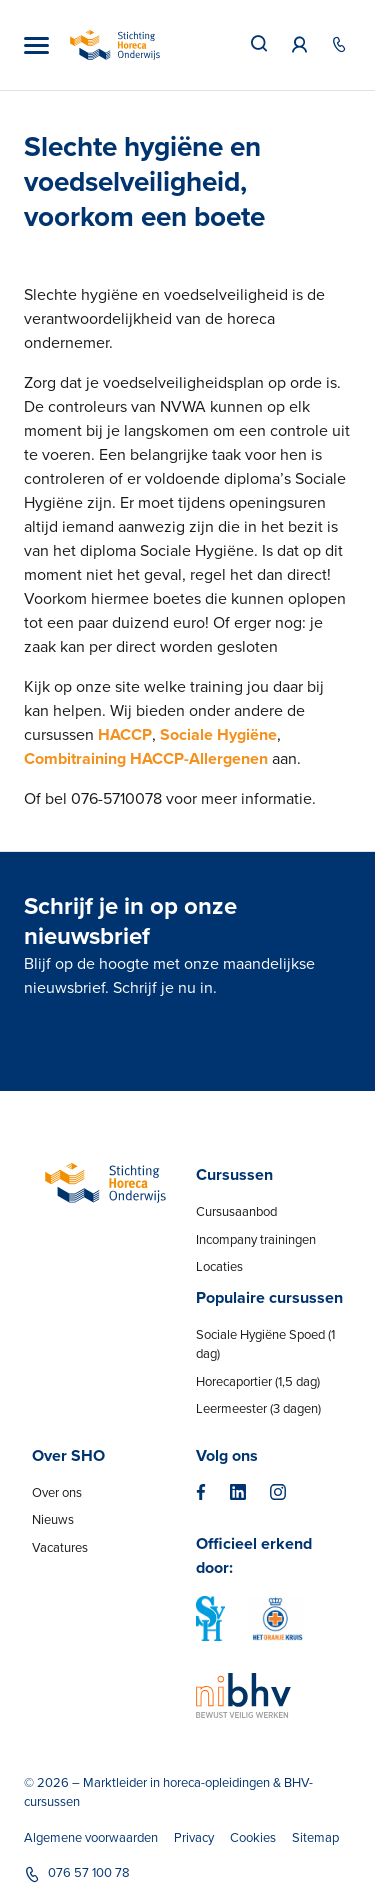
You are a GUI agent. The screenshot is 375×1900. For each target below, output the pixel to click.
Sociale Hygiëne (218, 735)
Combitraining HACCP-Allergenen (146, 759)
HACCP (125, 735)
